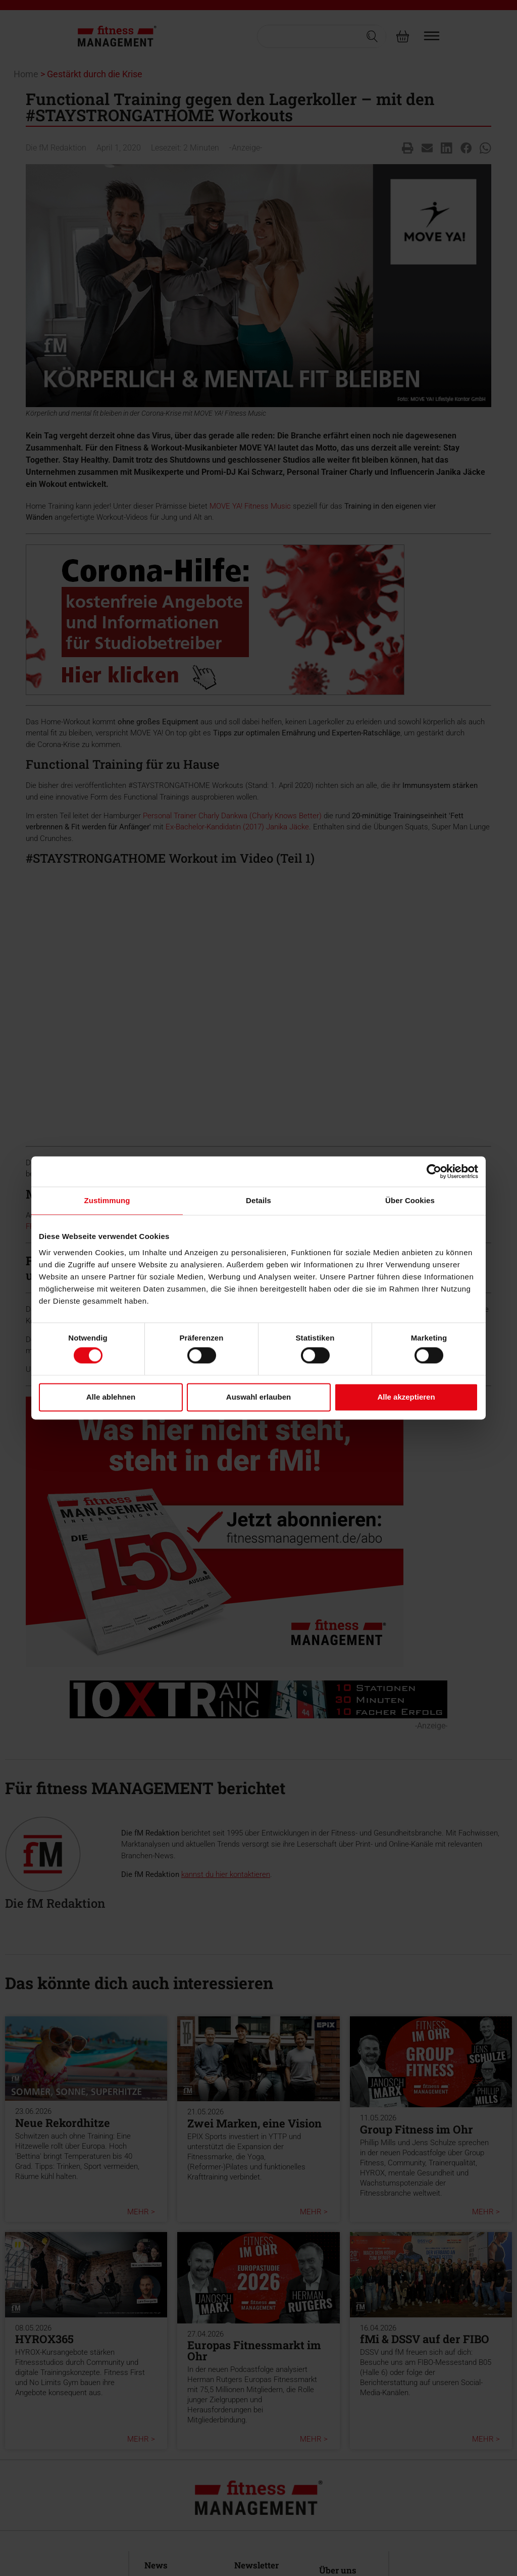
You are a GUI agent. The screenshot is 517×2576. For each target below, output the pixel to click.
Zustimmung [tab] (107, 1200)
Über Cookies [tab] (410, 1200)
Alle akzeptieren (406, 1397)
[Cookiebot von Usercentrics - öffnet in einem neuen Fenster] (434, 1171)
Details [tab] (258, 1200)
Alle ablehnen (111, 1397)
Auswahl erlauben (258, 1397)
